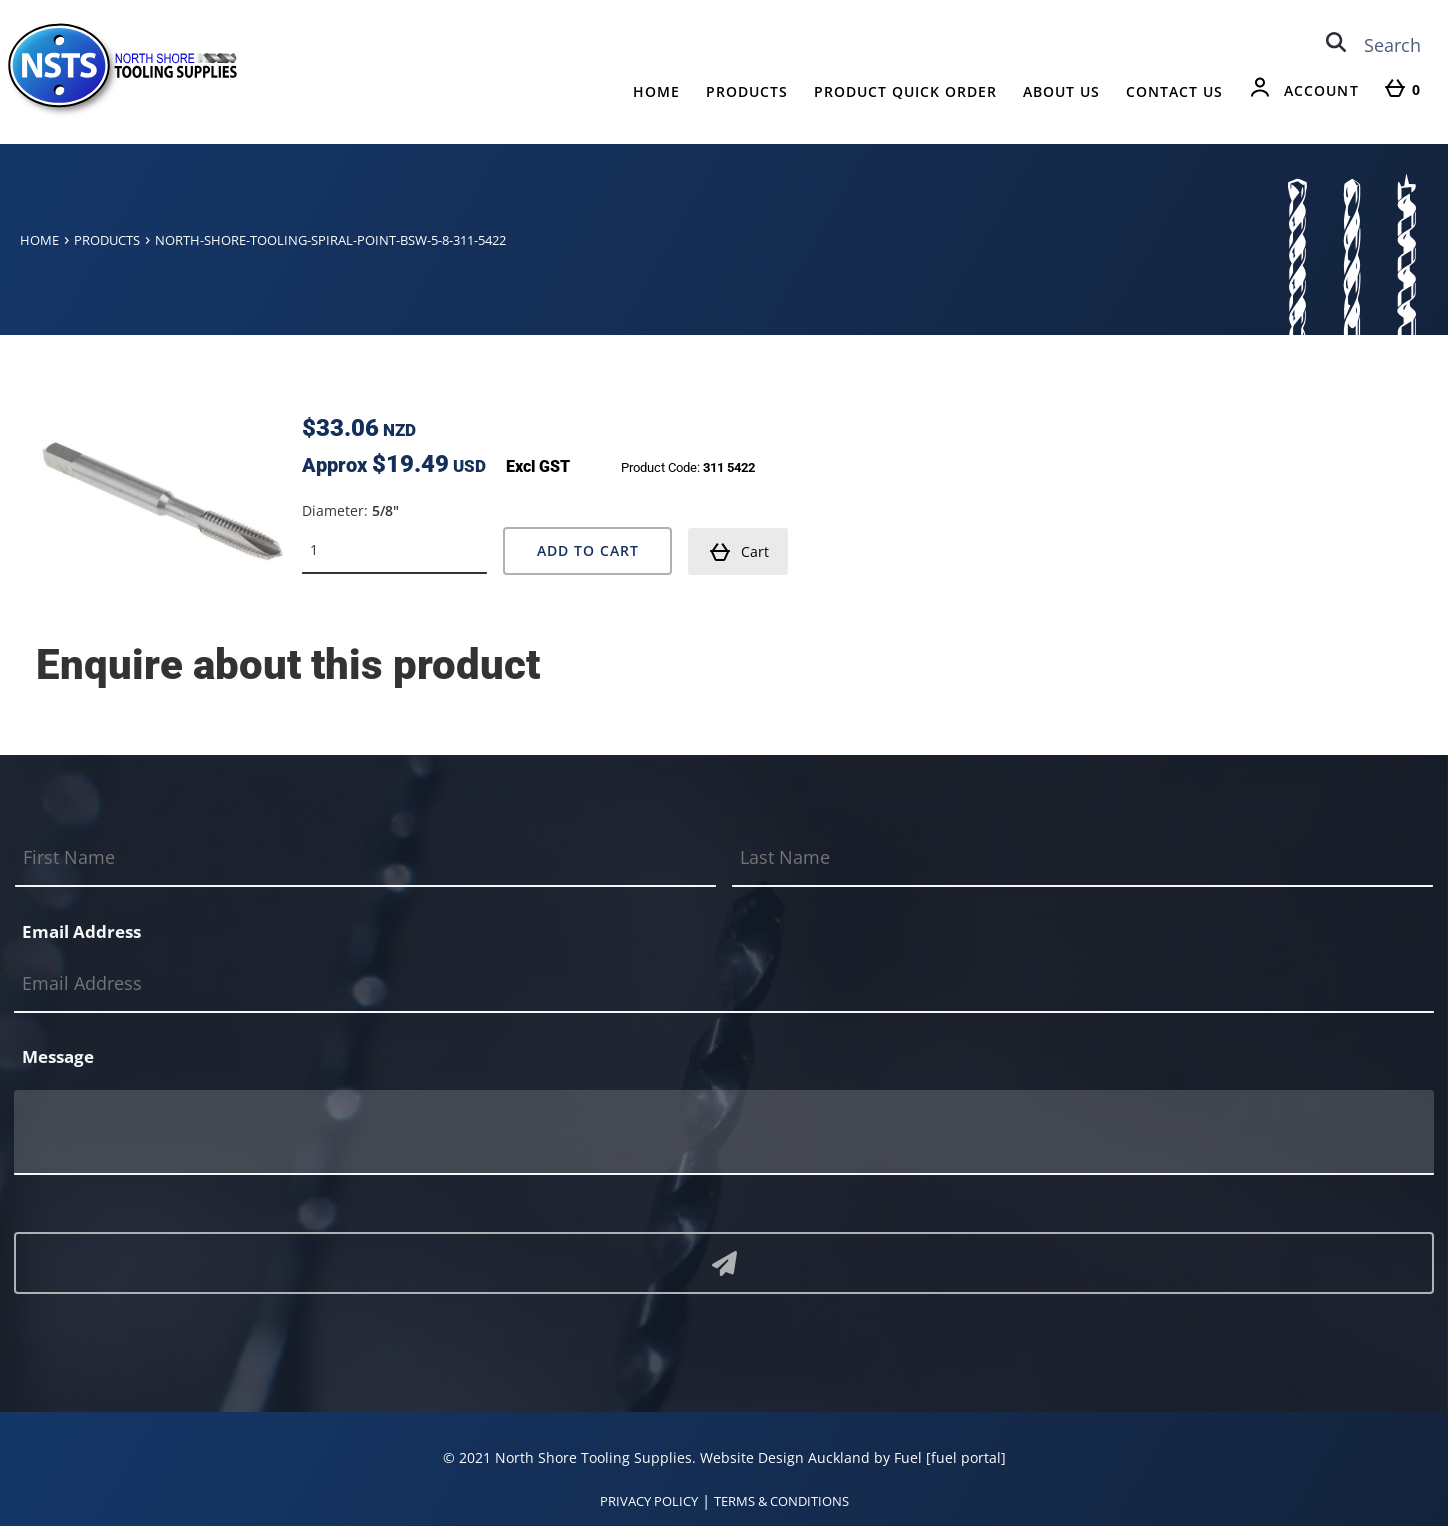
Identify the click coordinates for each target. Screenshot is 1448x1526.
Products (747, 91)
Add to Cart (588, 549)
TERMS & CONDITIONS (781, 1500)
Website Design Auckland (785, 1456)
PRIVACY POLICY (649, 1500)
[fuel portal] (966, 1456)
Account (1321, 90)
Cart (739, 551)
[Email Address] (724, 982)
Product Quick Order (905, 91)
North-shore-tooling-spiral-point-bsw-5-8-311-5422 (330, 240)
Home (656, 91)
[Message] (724, 1131)
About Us (1061, 91)
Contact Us (1174, 91)
